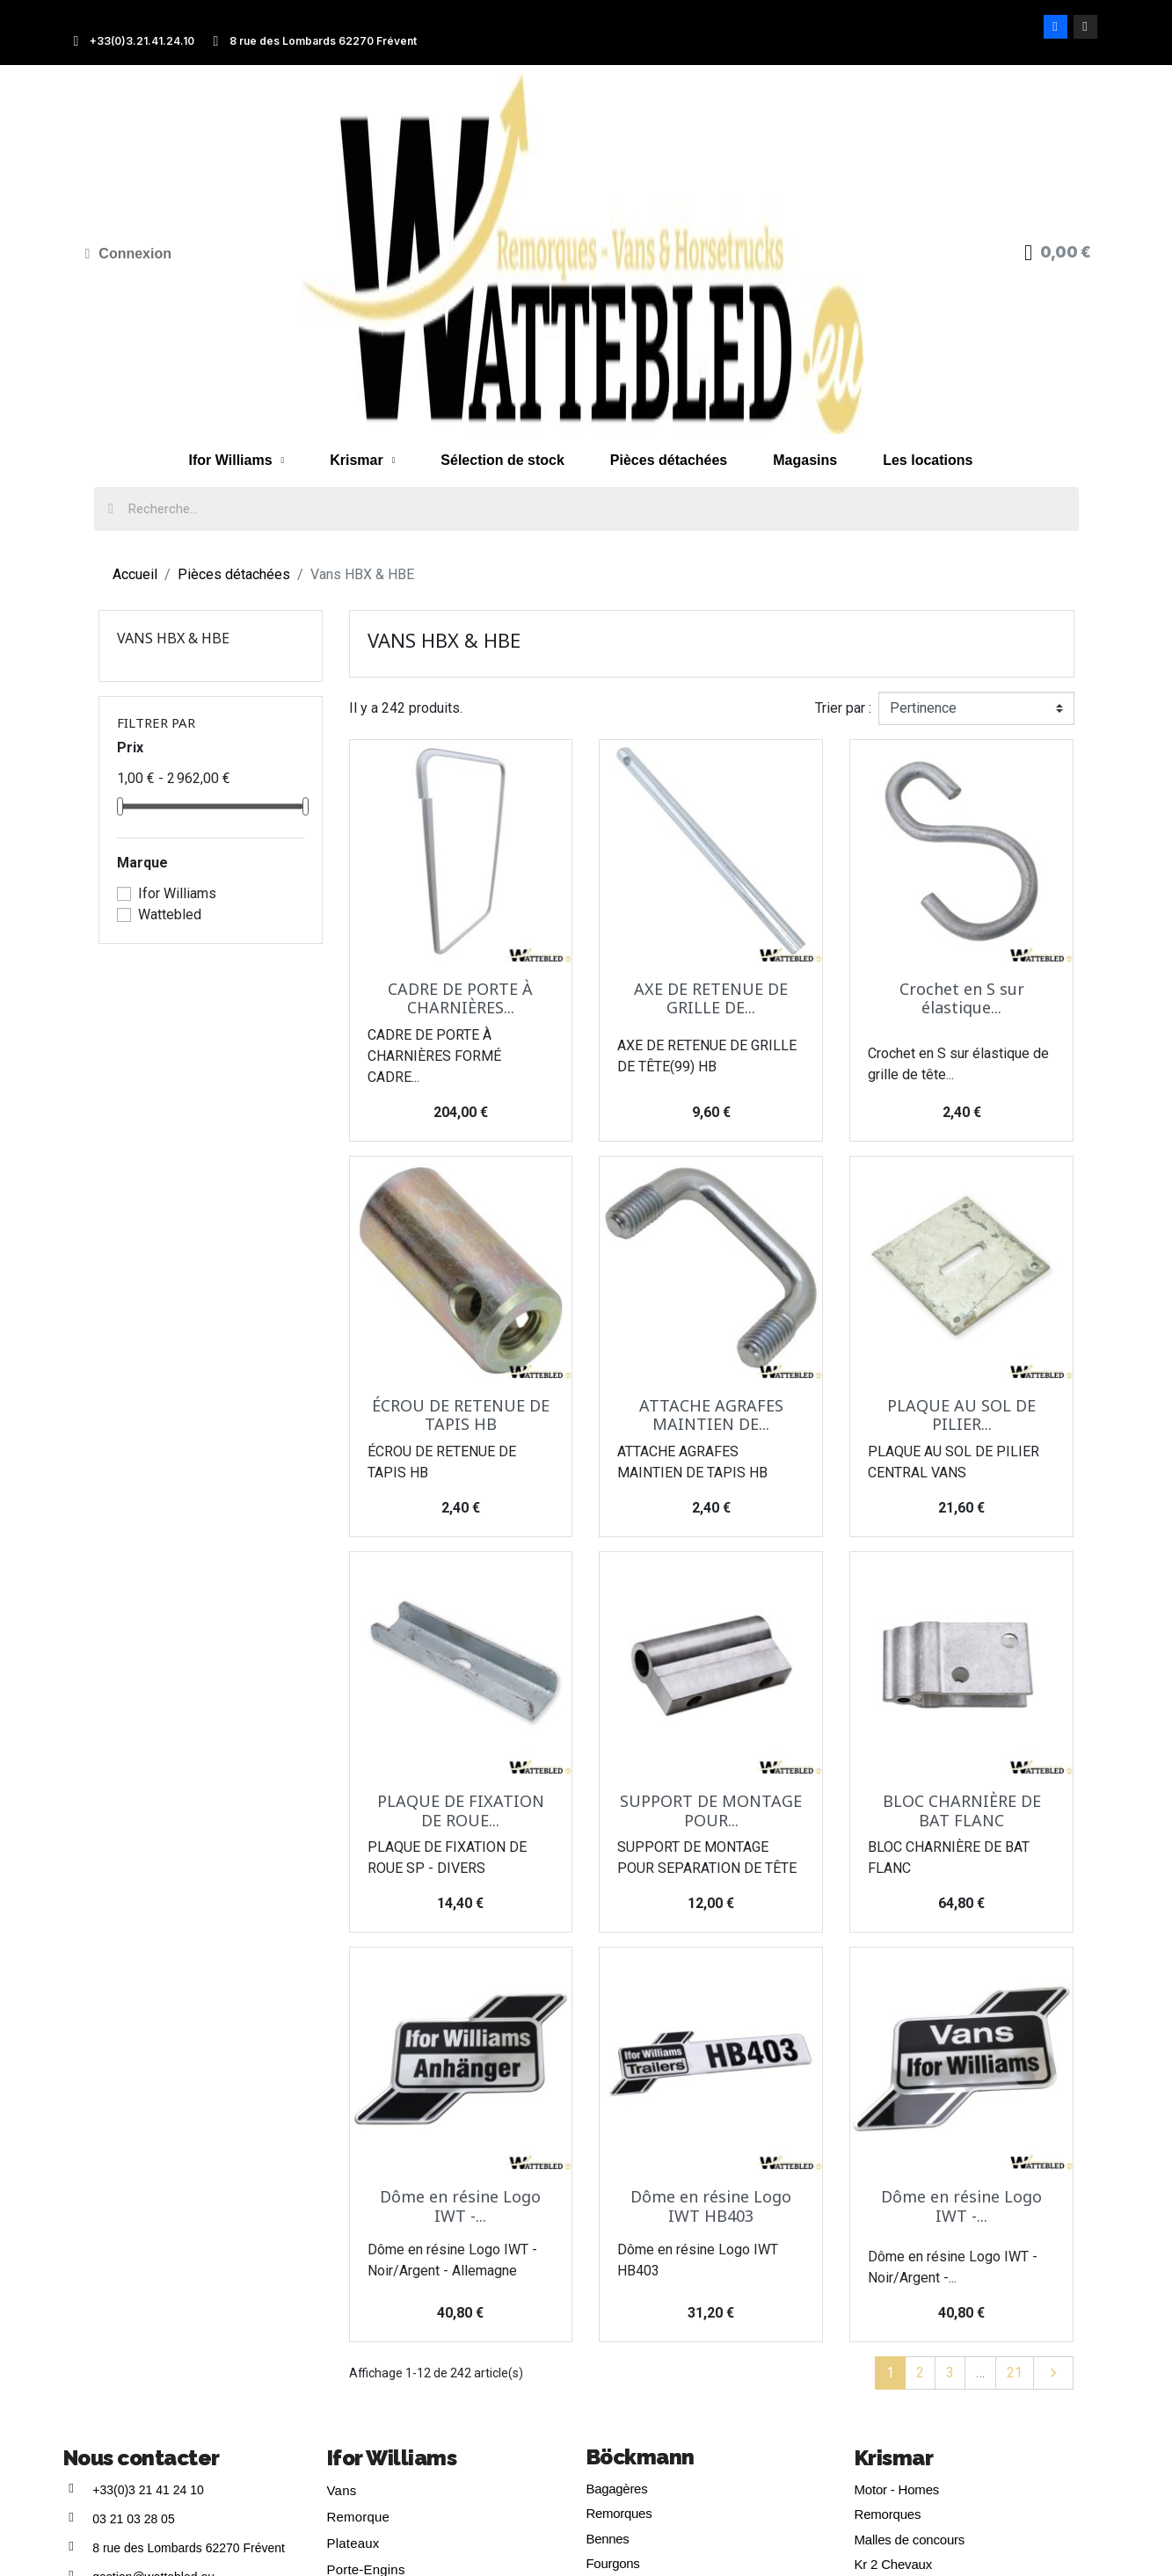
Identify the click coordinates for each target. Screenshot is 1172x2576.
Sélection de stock (502, 460)
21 (1015, 2372)
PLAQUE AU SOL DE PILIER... (961, 1415)
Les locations (927, 460)
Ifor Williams (237, 460)
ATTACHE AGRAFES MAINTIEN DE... (711, 1415)
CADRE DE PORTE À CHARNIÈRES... (460, 998)
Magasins (805, 460)
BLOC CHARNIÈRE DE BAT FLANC (962, 1810)
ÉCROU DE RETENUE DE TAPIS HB (461, 1415)
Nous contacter (141, 2458)
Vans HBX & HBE (173, 638)
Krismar (362, 460)
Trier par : (843, 708)
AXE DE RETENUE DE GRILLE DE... (711, 998)
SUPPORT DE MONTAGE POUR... (711, 1810)
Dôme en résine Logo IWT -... (460, 2206)
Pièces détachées (668, 460)
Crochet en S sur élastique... (961, 998)
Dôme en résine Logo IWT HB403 (710, 2206)
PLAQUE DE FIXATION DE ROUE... (460, 1810)
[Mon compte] (129, 254)
